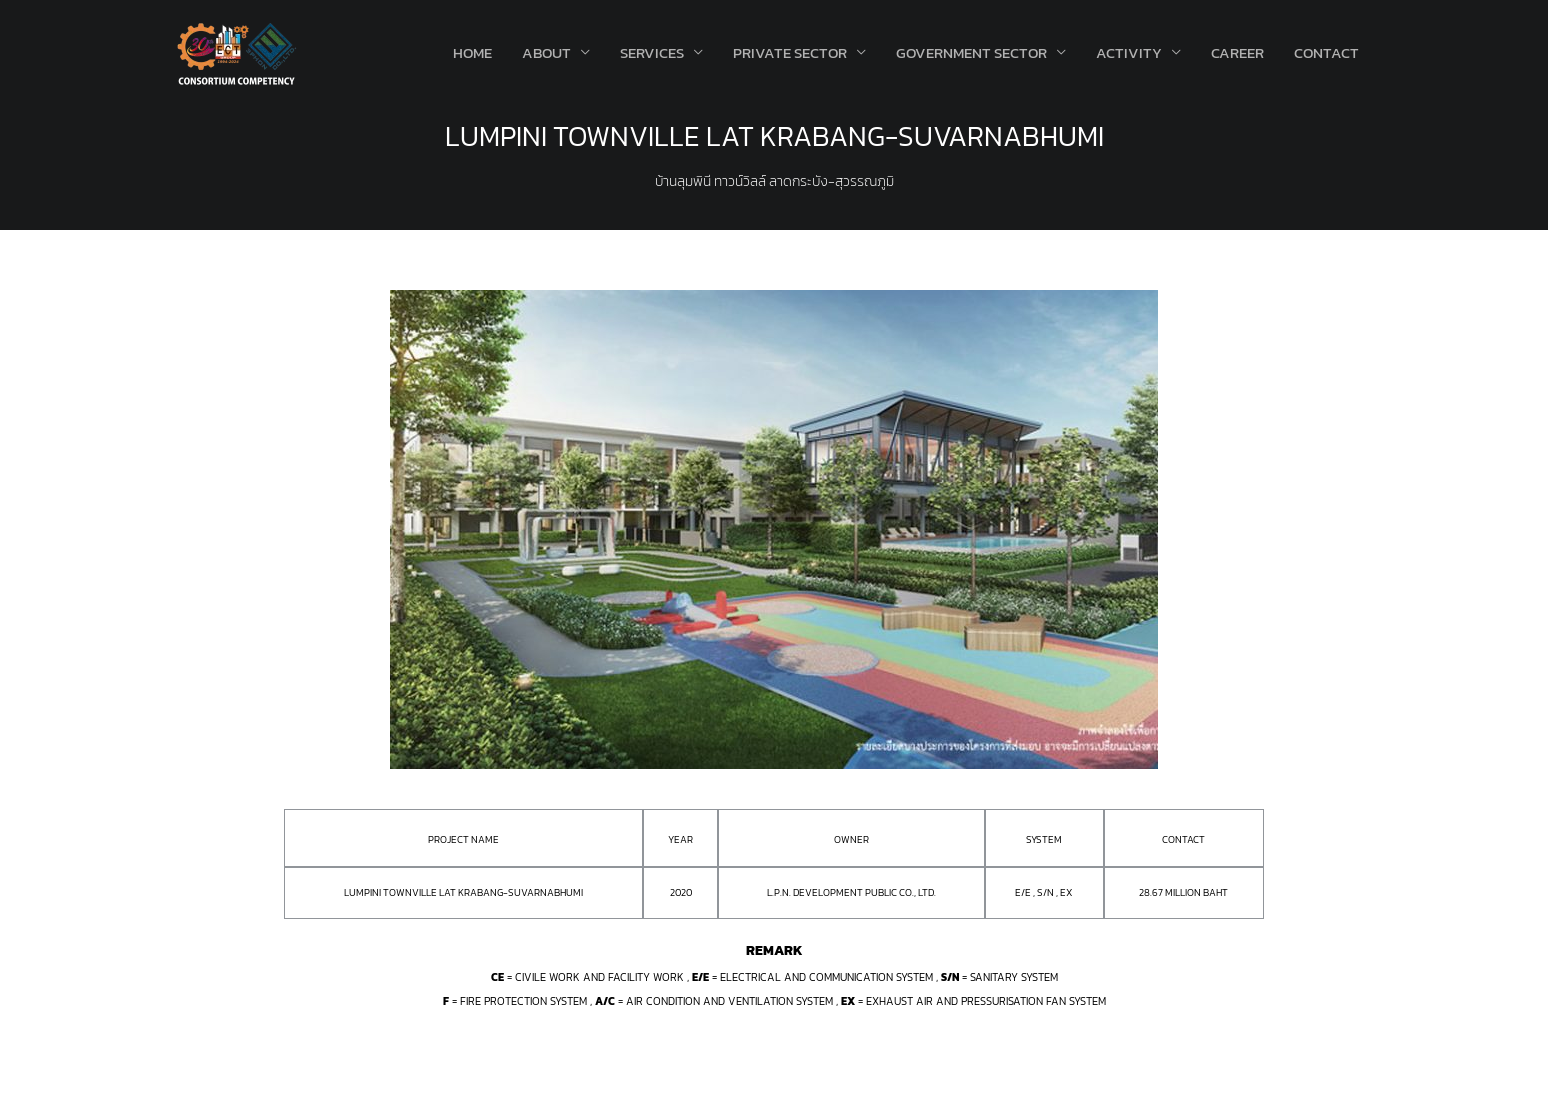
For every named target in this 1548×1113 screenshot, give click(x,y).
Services (652, 52)
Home (472, 52)
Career (1237, 52)
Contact (1326, 52)
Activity (1129, 52)
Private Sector (790, 52)
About (546, 52)
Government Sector (971, 52)
